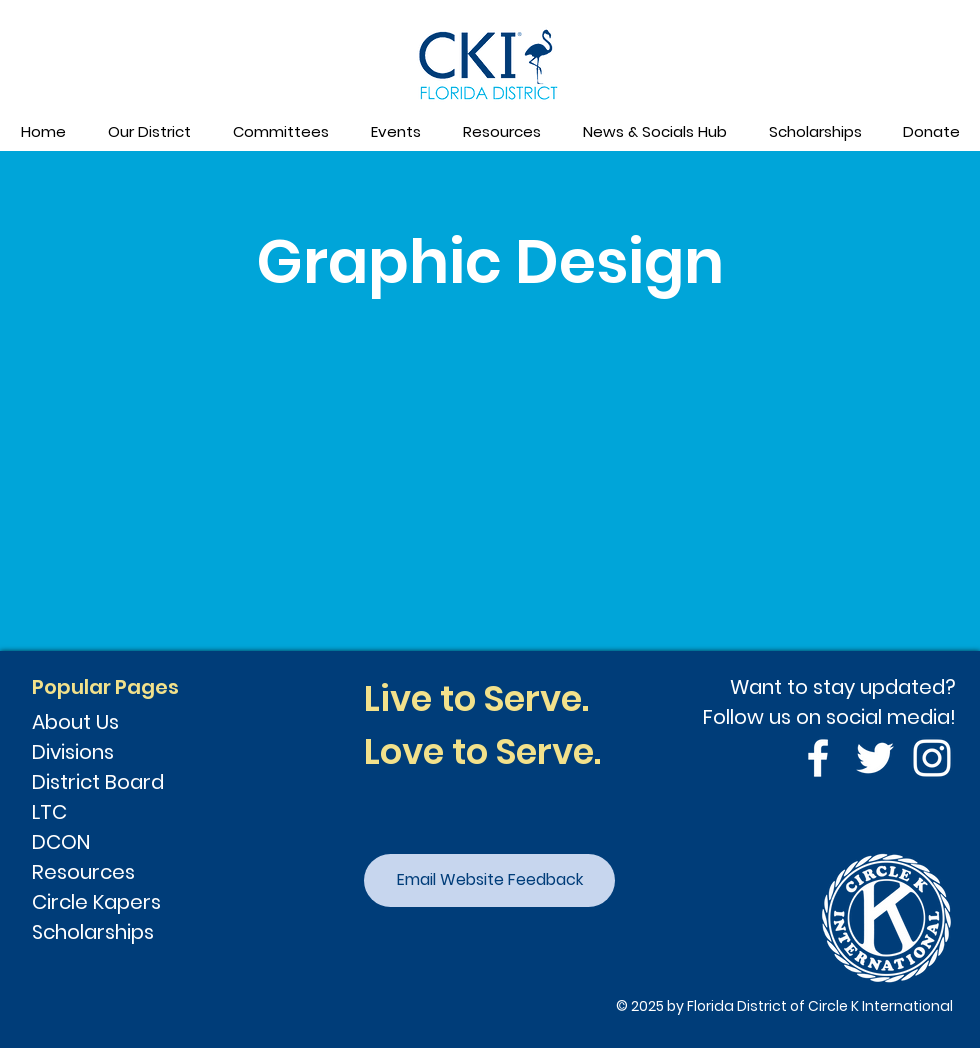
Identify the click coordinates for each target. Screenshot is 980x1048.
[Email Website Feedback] (489, 880)
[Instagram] (932, 758)
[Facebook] (818, 758)
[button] (148, 132)
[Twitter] (875, 758)
